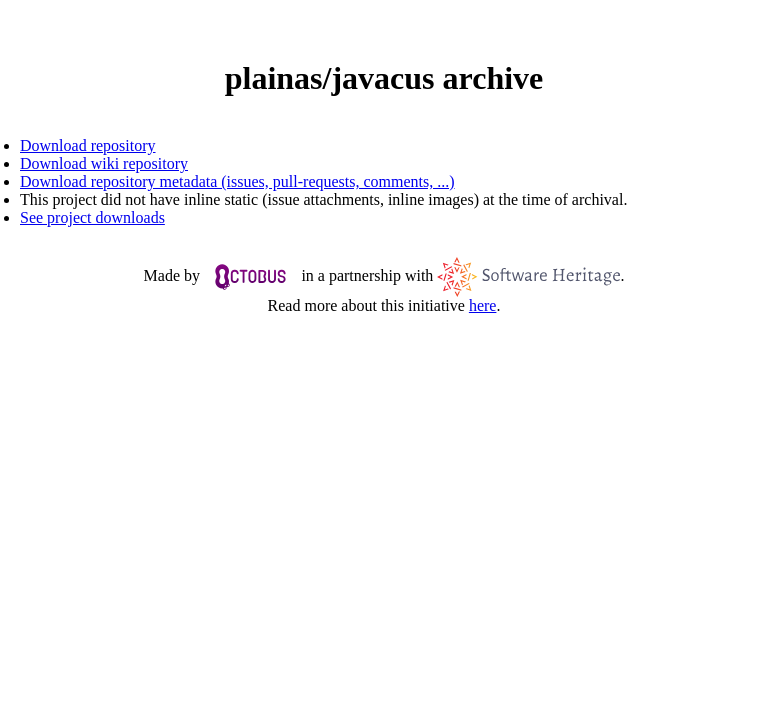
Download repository (88, 145)
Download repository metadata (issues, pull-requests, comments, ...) (237, 181)
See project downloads (92, 217)
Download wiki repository (104, 163)
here (483, 305)
